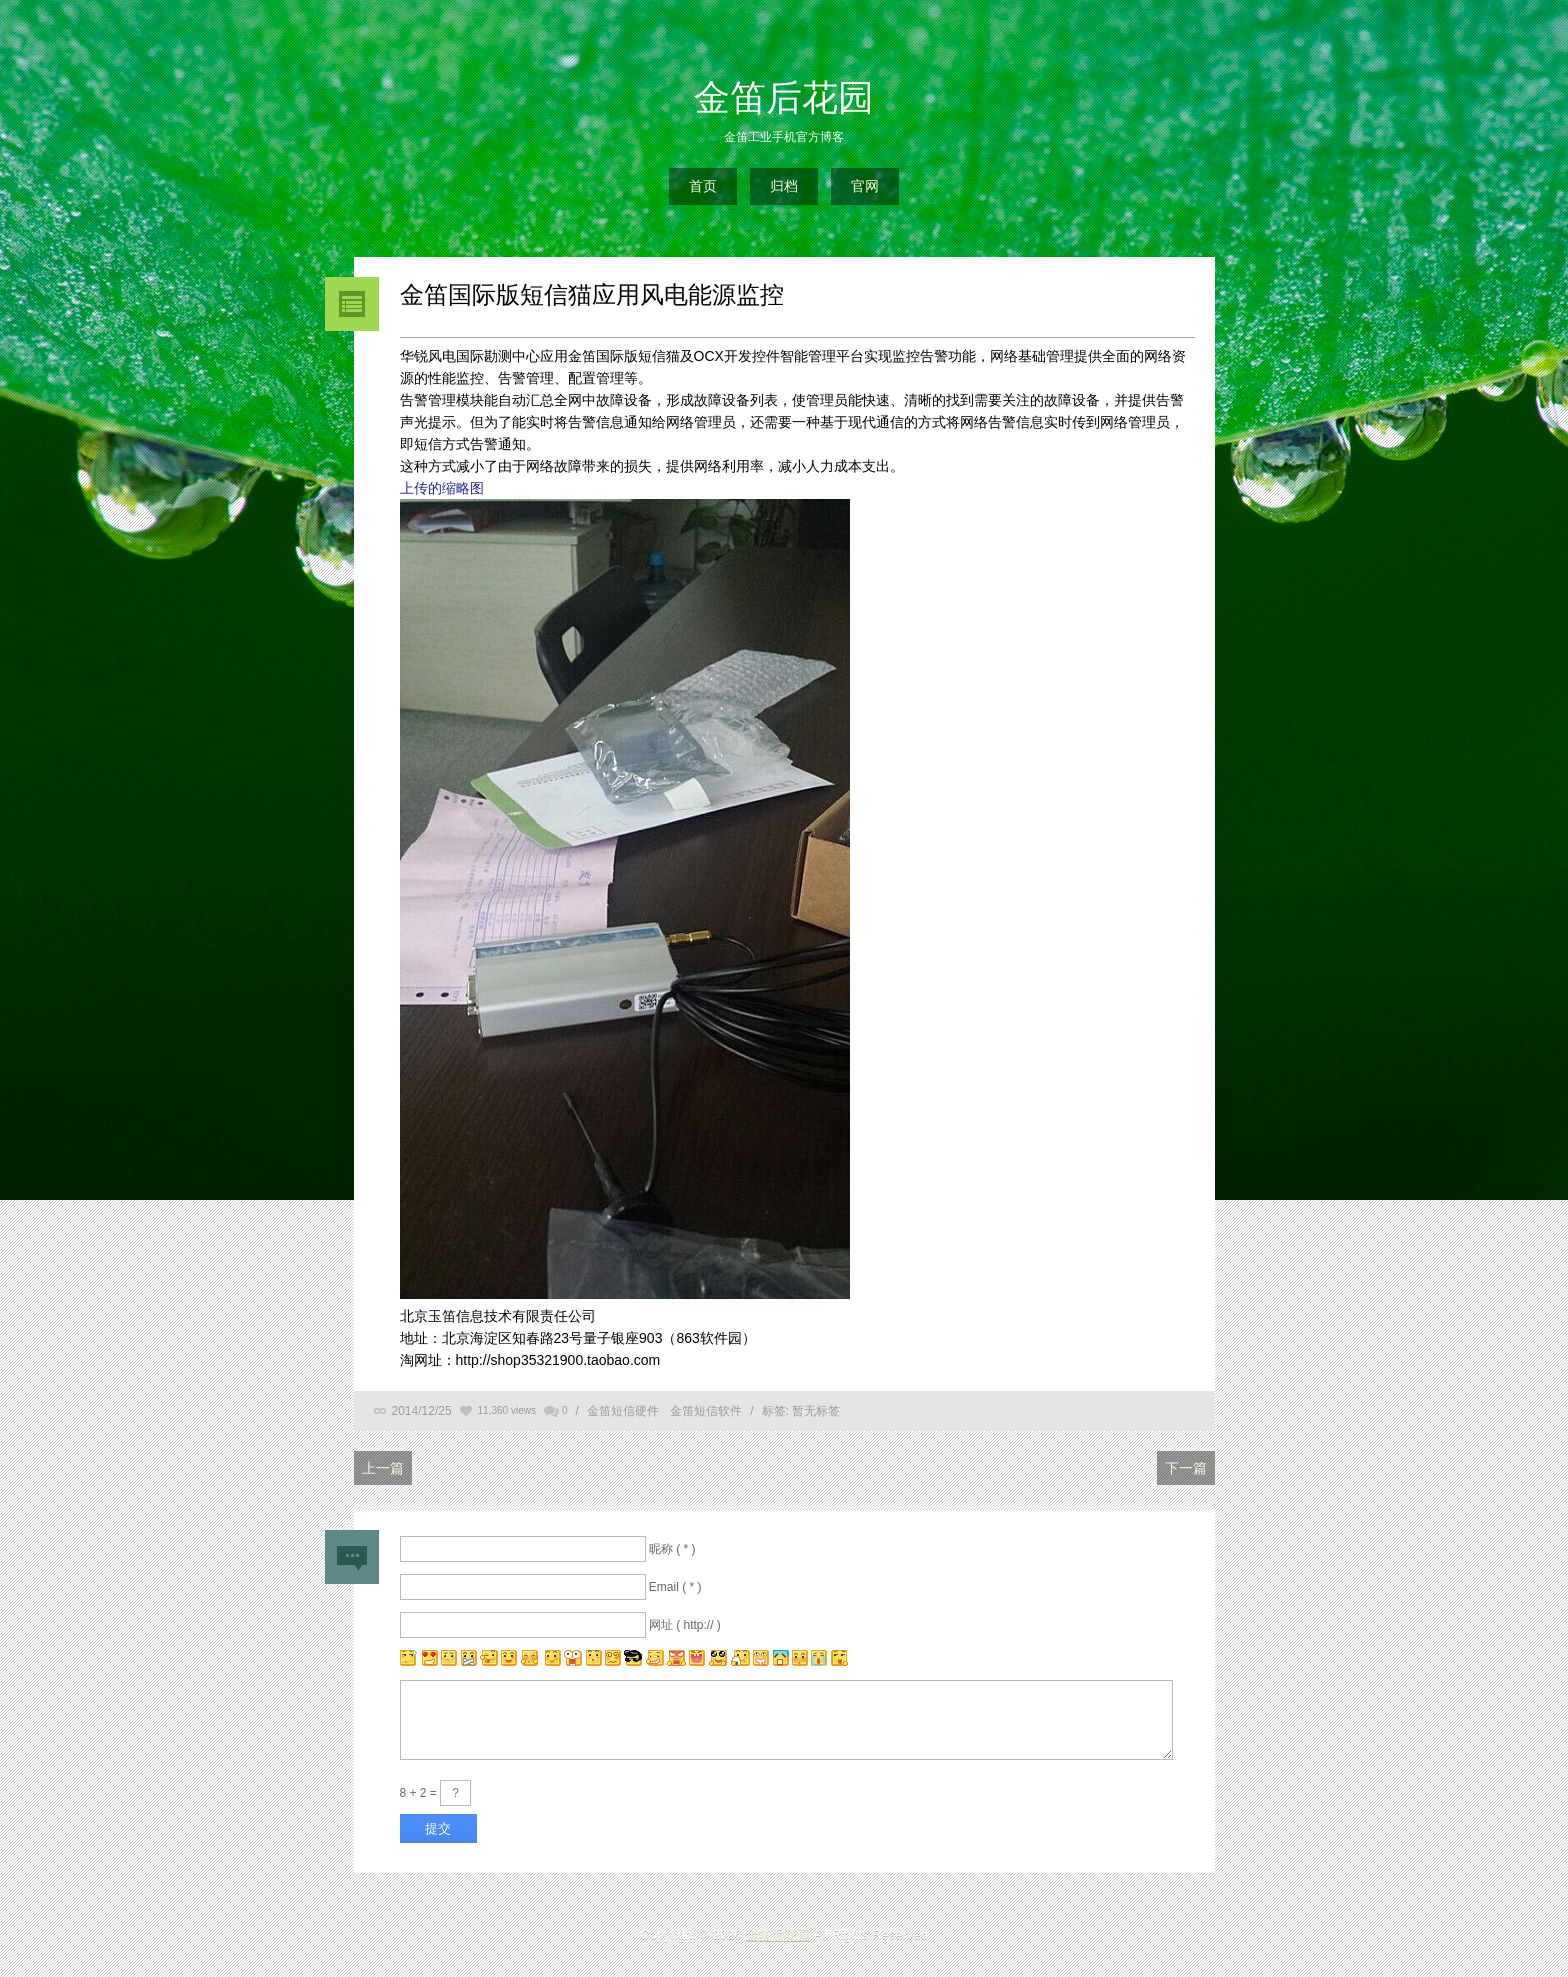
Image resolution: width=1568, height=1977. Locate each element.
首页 (703, 186)
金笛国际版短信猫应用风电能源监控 (592, 294)
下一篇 (1186, 1468)
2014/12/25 (422, 1411)
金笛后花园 (784, 97)
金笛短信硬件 (623, 1411)
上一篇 (383, 1468)
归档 (784, 186)
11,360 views (507, 1410)
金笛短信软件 (706, 1411)
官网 (865, 186)
